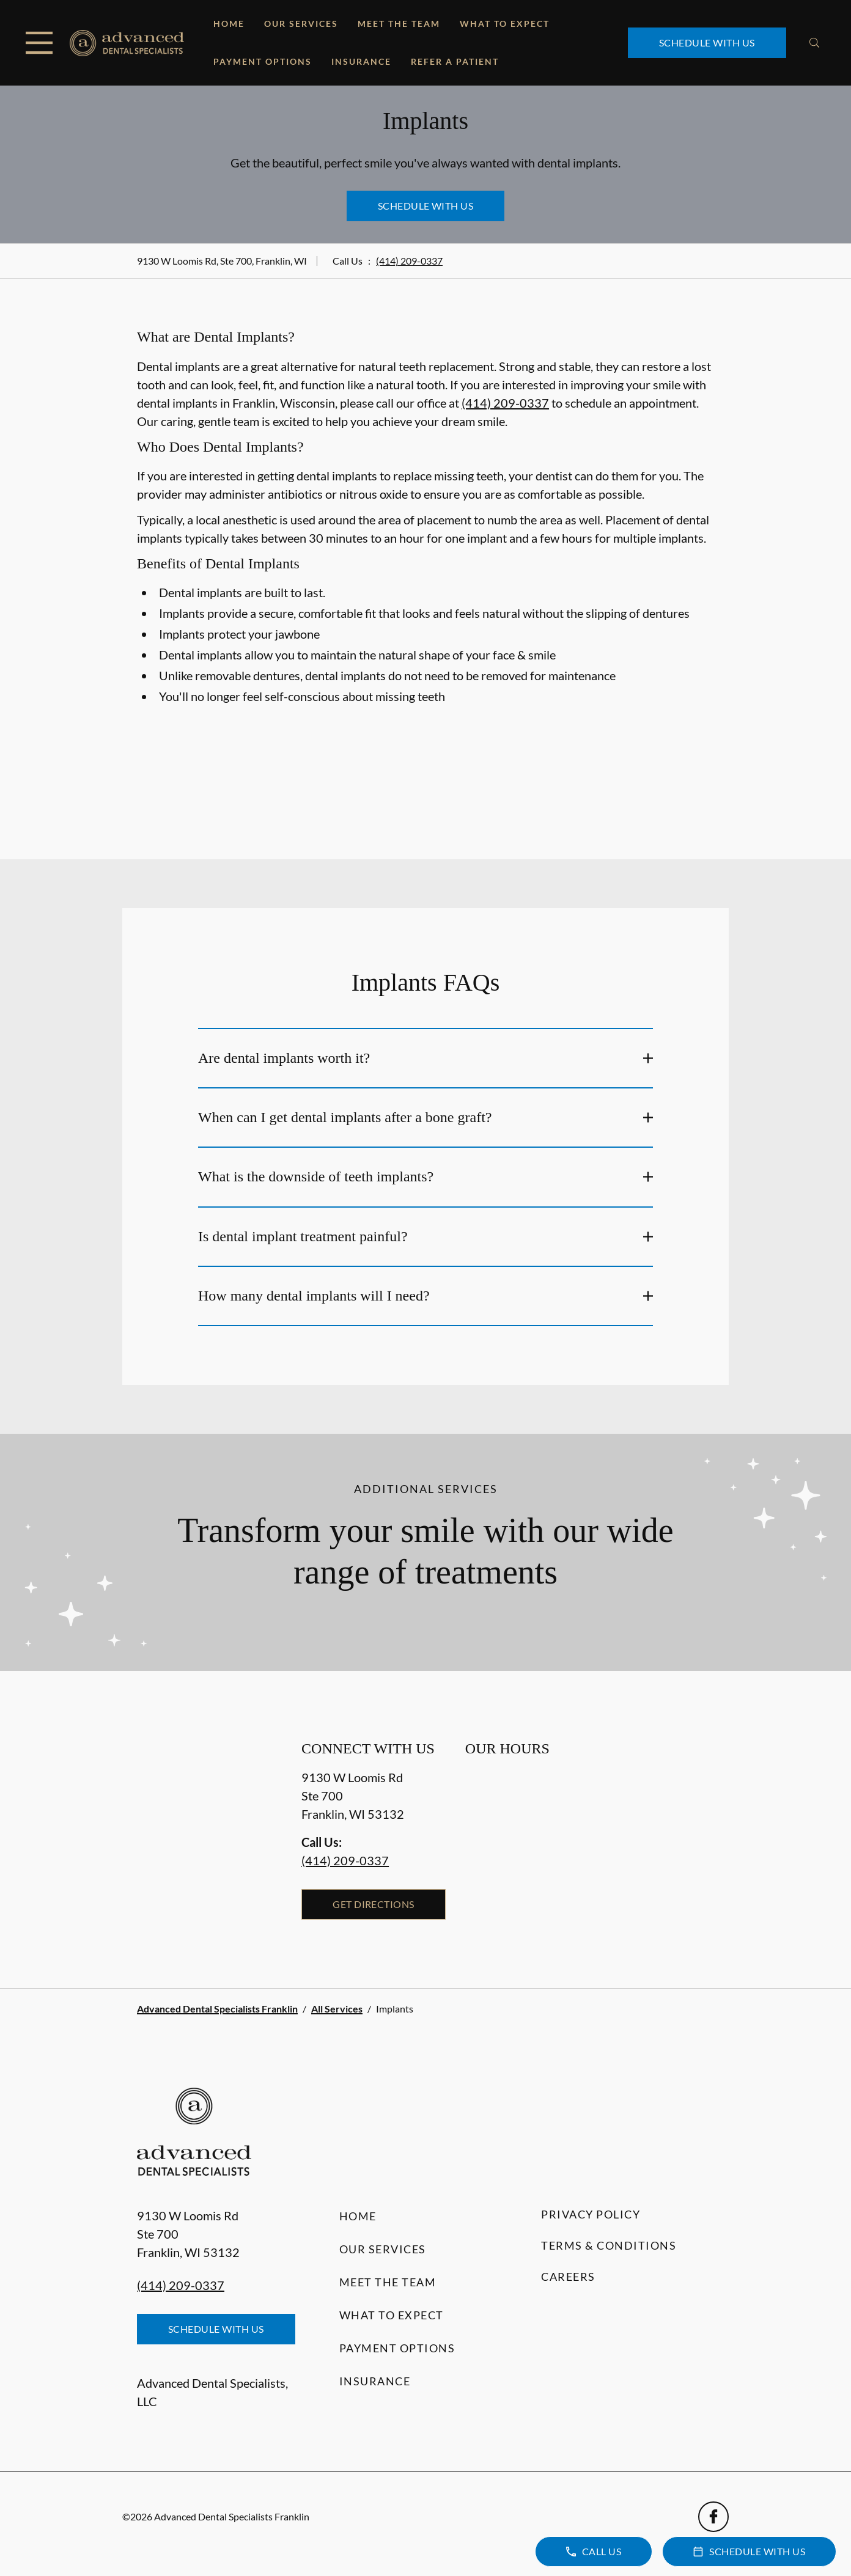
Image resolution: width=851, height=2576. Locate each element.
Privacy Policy (590, 2214)
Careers (568, 2276)
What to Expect (505, 23)
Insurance (361, 61)
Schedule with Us (707, 42)
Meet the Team (399, 23)
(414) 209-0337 (409, 260)
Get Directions (373, 1904)
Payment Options (262, 61)
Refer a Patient (455, 61)
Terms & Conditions (608, 2245)
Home (229, 23)
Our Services (301, 23)
